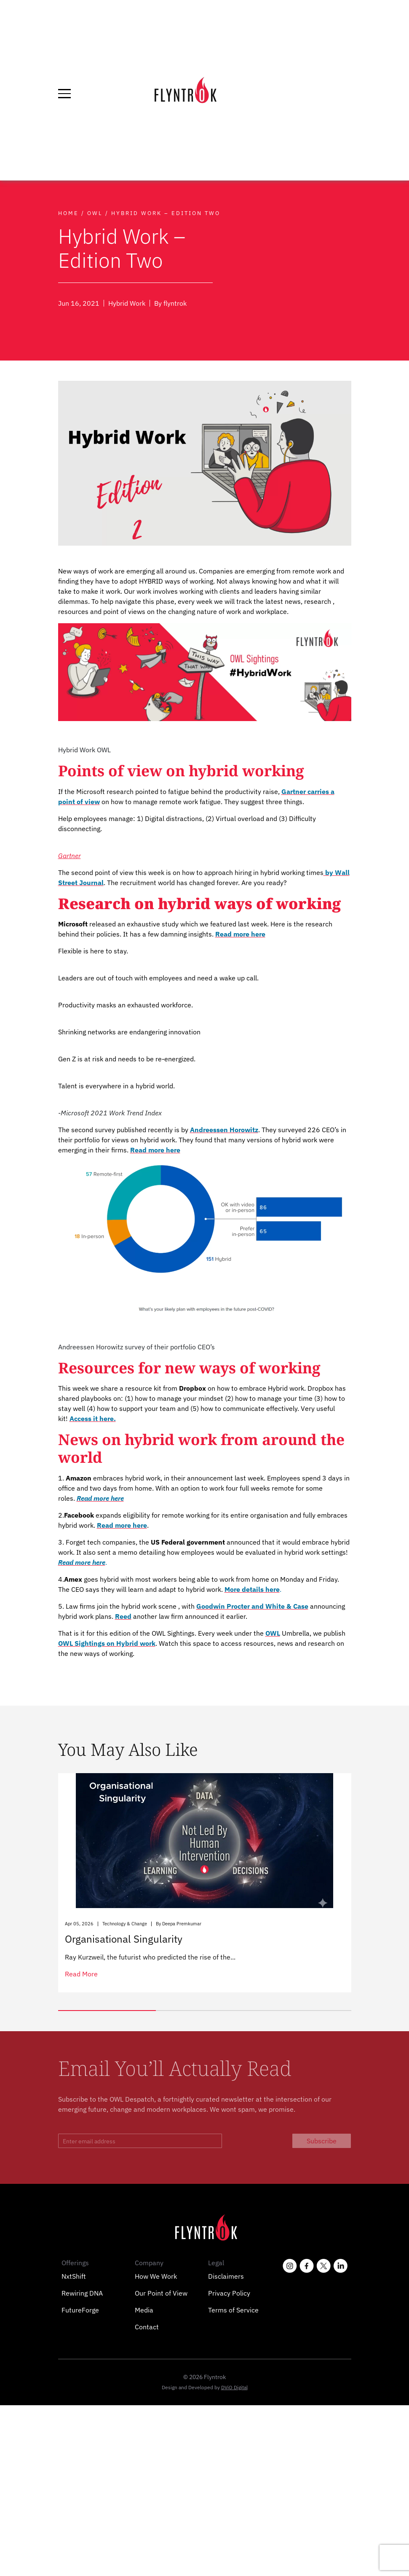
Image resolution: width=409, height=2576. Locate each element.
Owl (95, 213)
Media (144, 2310)
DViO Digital (234, 2387)
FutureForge (80, 2310)
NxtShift (73, 2276)
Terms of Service (233, 2310)
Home (68, 213)
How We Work (156, 2276)
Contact (147, 2327)
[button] (107, 2010)
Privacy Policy (229, 2293)
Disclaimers (226, 2276)
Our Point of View (161, 2293)
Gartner (69, 855)
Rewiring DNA (82, 2293)
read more (81, 1974)
